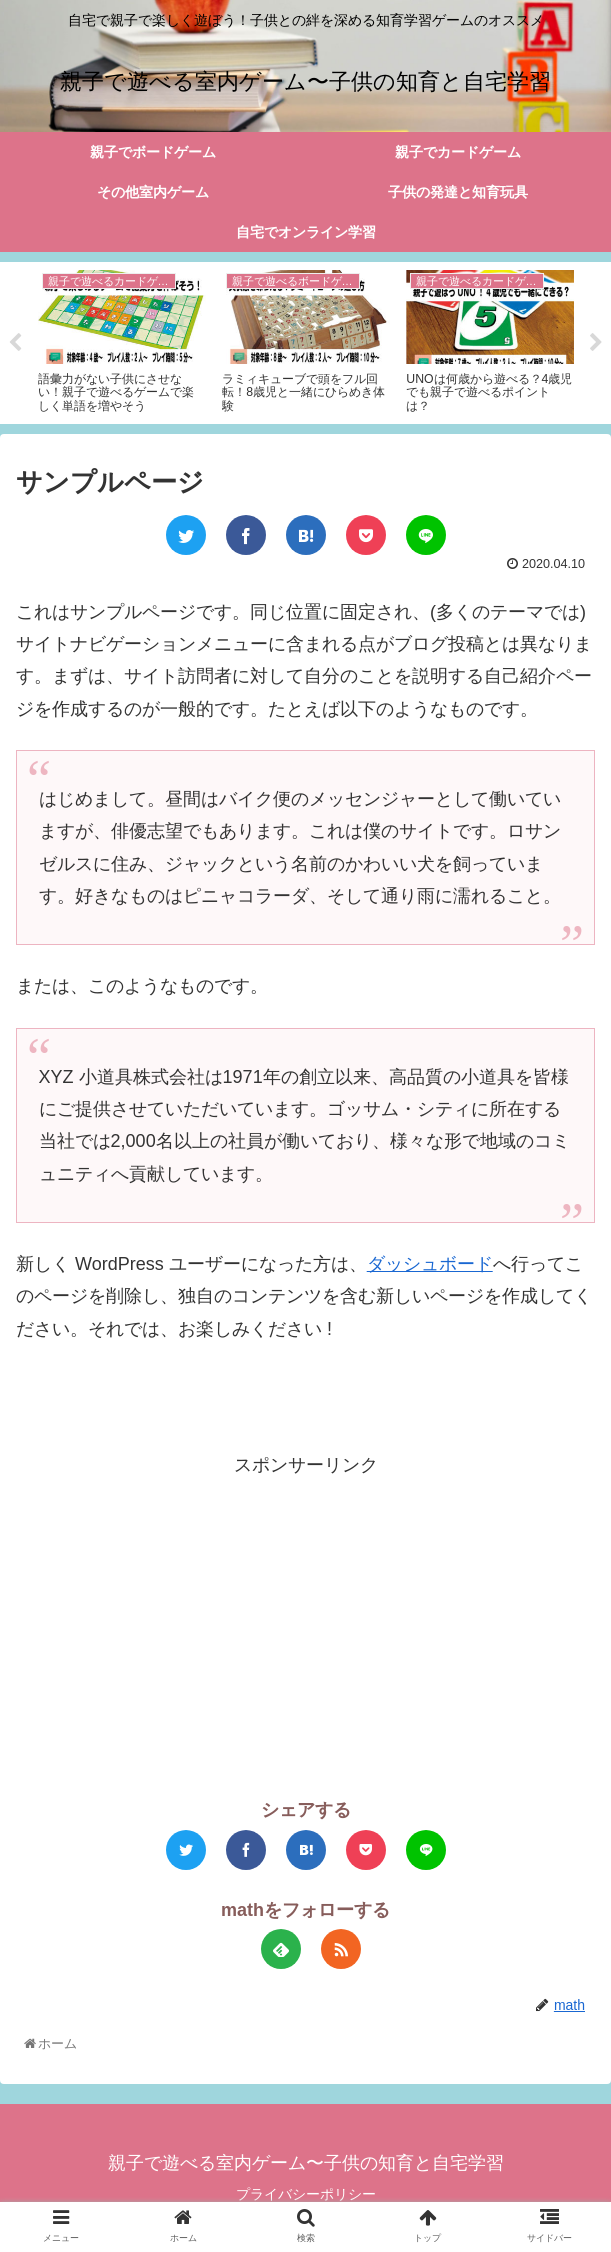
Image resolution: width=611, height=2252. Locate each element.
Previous (15, 344)
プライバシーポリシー (306, 2196)
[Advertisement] (305, 1623)
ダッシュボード (430, 1265)
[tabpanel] (122, 340)
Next (596, 344)
